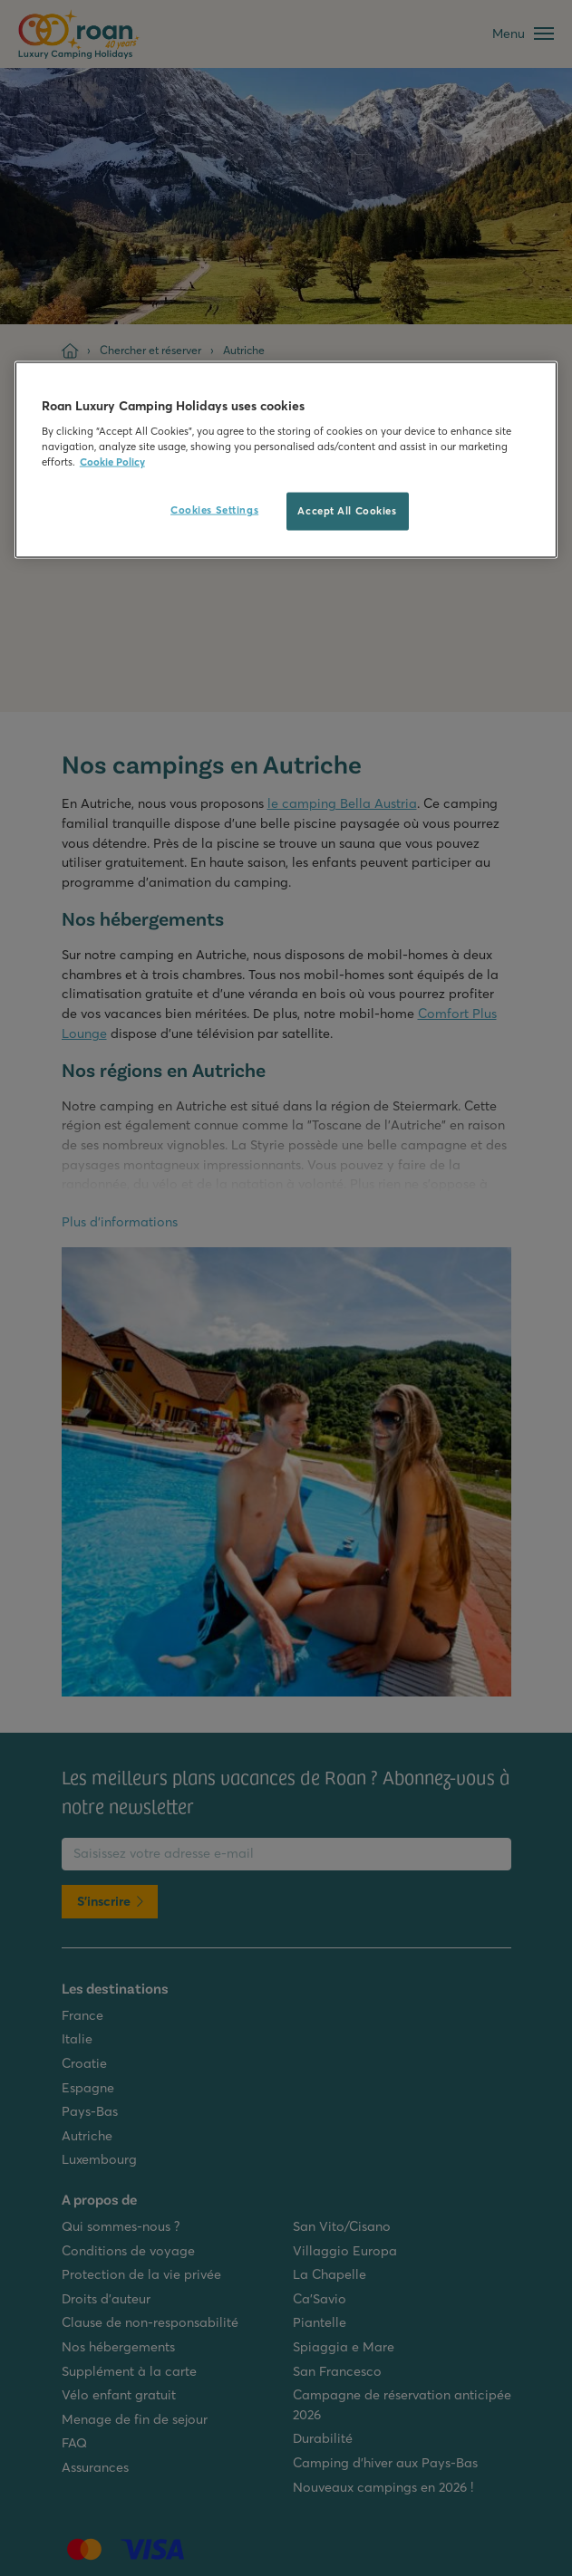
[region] (286, 459)
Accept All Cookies (346, 511)
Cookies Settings (214, 510)
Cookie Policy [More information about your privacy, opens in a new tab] (112, 462)
